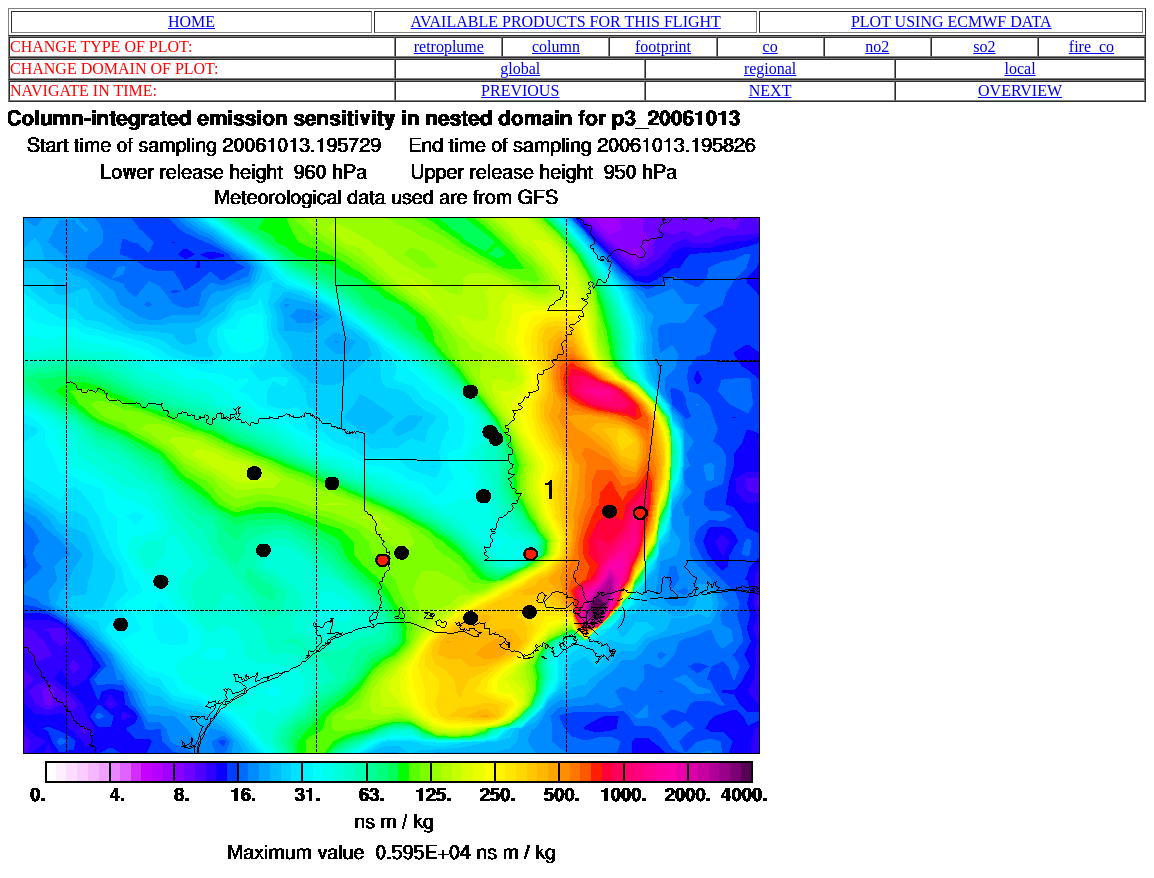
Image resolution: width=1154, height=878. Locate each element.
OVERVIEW (1020, 90)
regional (770, 68)
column (556, 46)
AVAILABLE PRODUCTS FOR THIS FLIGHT (566, 21)
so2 (984, 46)
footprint (663, 46)
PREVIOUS (520, 90)
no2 (877, 46)
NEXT (770, 90)
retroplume (449, 46)
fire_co (1091, 46)
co (770, 46)
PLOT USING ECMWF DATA (951, 21)
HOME (191, 21)
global (520, 68)
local (1019, 68)
